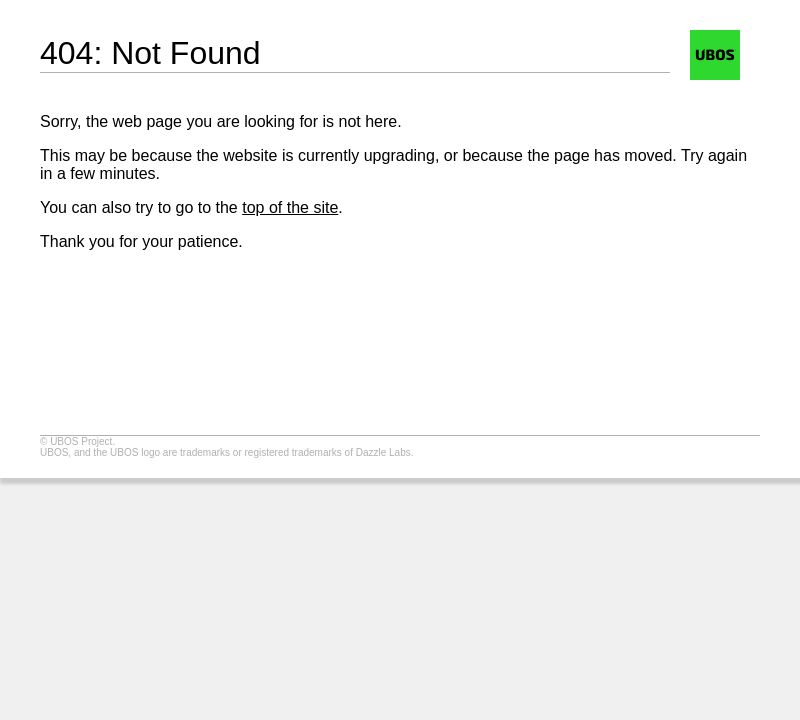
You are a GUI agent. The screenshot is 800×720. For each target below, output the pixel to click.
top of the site (290, 207)
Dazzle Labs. (385, 452)
